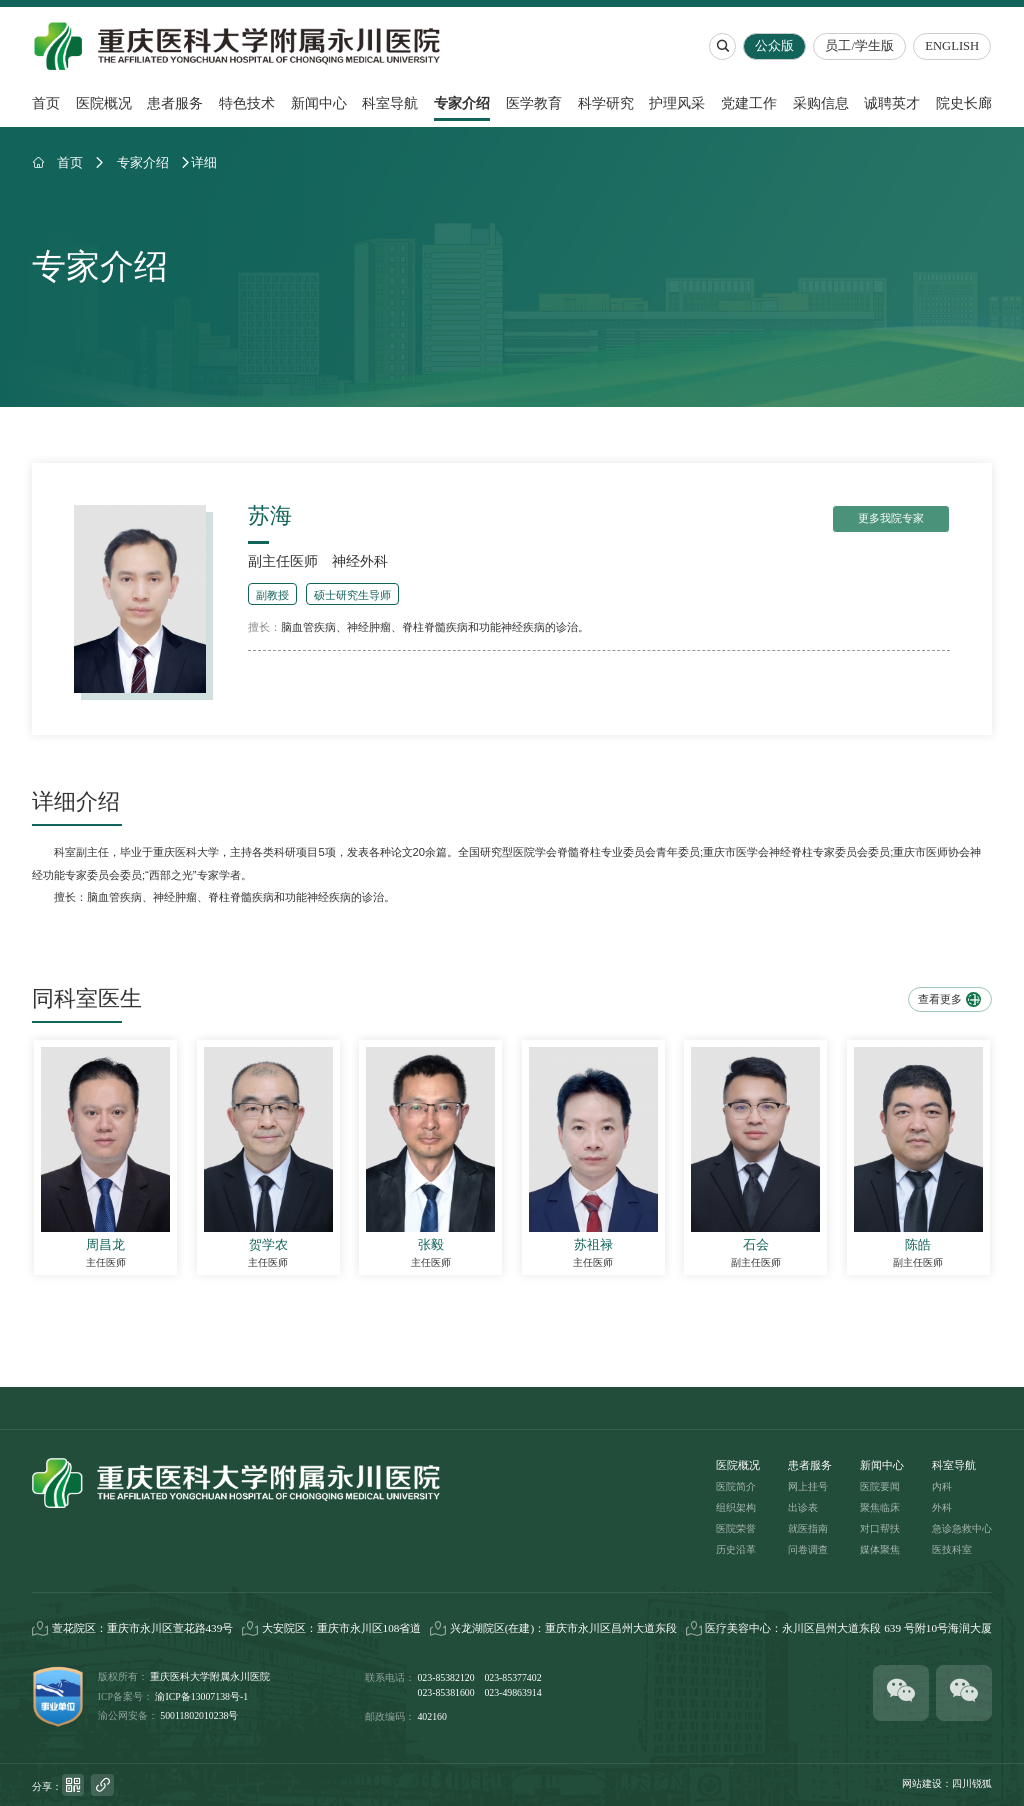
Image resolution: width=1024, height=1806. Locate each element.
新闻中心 (319, 102)
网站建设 (922, 1783)
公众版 (775, 46)
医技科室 (952, 1549)
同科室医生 (87, 999)
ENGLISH (953, 46)
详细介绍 (76, 802)
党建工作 (749, 102)
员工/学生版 (860, 46)
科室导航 (390, 102)
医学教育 (534, 102)
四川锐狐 (972, 1783)
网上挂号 (808, 1486)
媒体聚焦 (880, 1549)
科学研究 (606, 102)
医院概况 (104, 102)
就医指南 (808, 1528)
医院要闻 (880, 1486)
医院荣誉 (736, 1528)
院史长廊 (964, 102)
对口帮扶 (880, 1528)
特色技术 (247, 102)
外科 (942, 1507)
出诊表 (803, 1507)
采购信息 (821, 102)
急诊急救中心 (962, 1528)
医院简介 (736, 1486)
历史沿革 (736, 1549)
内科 (942, 1486)
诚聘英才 (892, 102)
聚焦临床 (880, 1507)
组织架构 (736, 1507)
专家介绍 (462, 102)
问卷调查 (808, 1549)
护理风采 (677, 102)
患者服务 (175, 102)
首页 (46, 102)
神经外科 (360, 561)
